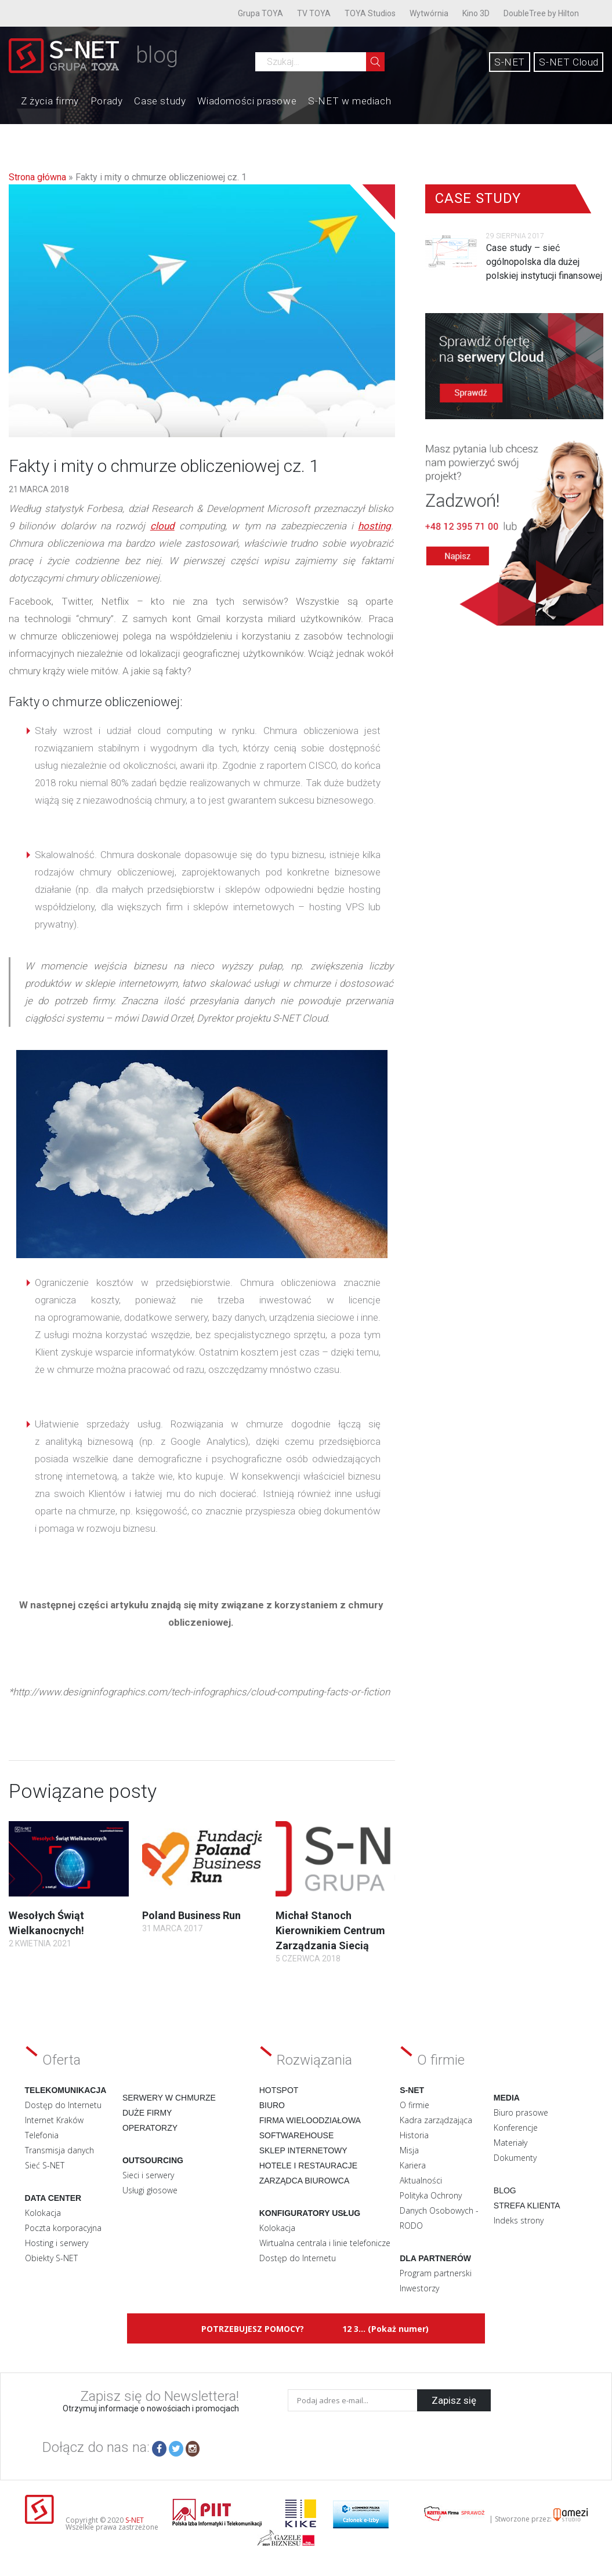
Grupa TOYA (260, 13)
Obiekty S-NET (51, 2257)
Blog (505, 2190)
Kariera (413, 2165)
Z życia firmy (50, 101)
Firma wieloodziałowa (310, 2120)
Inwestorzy (419, 2288)
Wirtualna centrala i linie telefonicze (324, 2242)
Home (9, 99)
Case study (160, 101)
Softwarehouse (296, 2135)
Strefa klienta (527, 2205)
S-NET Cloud (569, 62)
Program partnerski (436, 2273)
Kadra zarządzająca (436, 2120)
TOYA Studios (370, 13)
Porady (106, 101)
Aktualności (421, 2180)
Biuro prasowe (521, 2112)
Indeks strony (519, 2220)
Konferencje (516, 2127)
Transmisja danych (59, 2150)
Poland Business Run (191, 1915)
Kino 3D (476, 13)
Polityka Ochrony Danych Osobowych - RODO (439, 2210)
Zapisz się (454, 2400)
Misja (409, 2150)
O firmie (414, 2104)
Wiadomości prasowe (246, 101)
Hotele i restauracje (308, 2165)
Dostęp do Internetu (63, 2104)
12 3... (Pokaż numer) (385, 2328)
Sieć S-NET (44, 2165)
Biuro (272, 2105)
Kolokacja (43, 2212)
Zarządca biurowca (304, 2180)
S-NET (509, 62)
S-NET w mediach (349, 101)
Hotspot (279, 2090)
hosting (374, 526)
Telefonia (42, 2135)
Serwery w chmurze (169, 2097)
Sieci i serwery (148, 2175)
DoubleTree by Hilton (541, 13)
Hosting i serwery (56, 2242)
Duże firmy (147, 2112)
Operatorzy (150, 2127)
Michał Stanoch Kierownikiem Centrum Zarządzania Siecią (330, 1930)
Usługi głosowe (150, 2190)
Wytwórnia (429, 13)
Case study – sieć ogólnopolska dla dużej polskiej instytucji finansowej (544, 261)
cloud (162, 526)
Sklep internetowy (303, 2150)
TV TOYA (314, 13)
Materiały (510, 2142)
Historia (414, 2135)
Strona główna (37, 177)
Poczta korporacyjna (63, 2227)
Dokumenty (515, 2157)
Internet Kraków (54, 2120)
